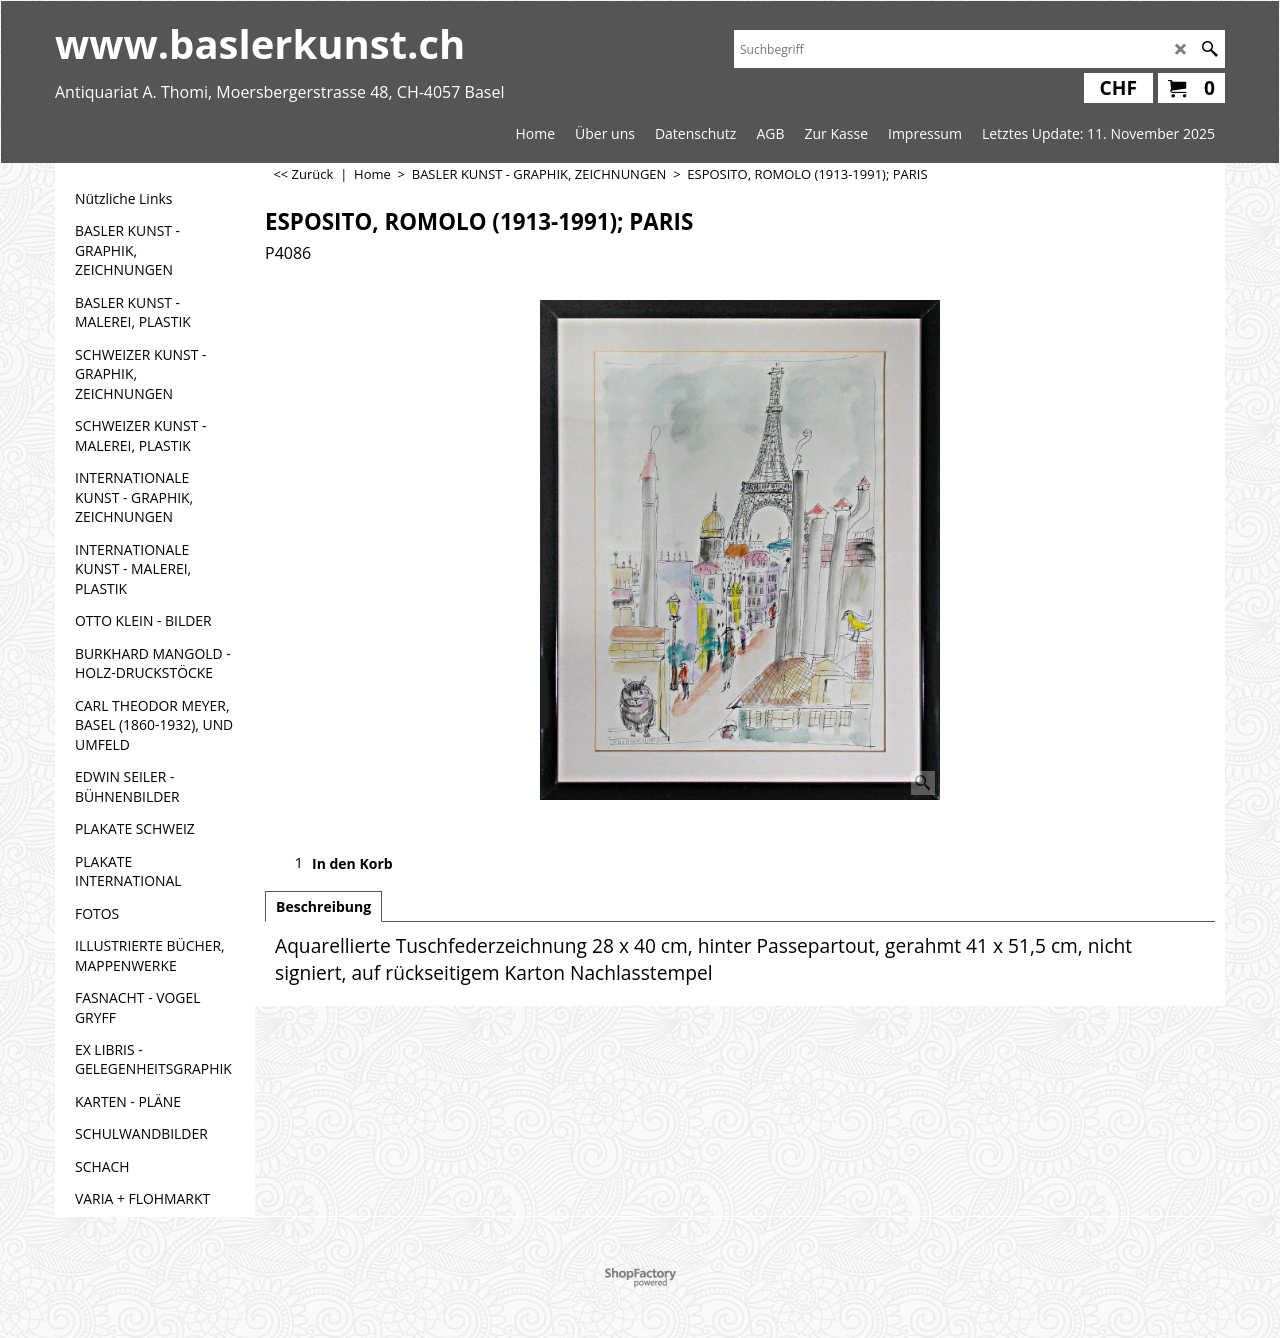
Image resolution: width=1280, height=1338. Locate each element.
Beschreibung (323, 906)
